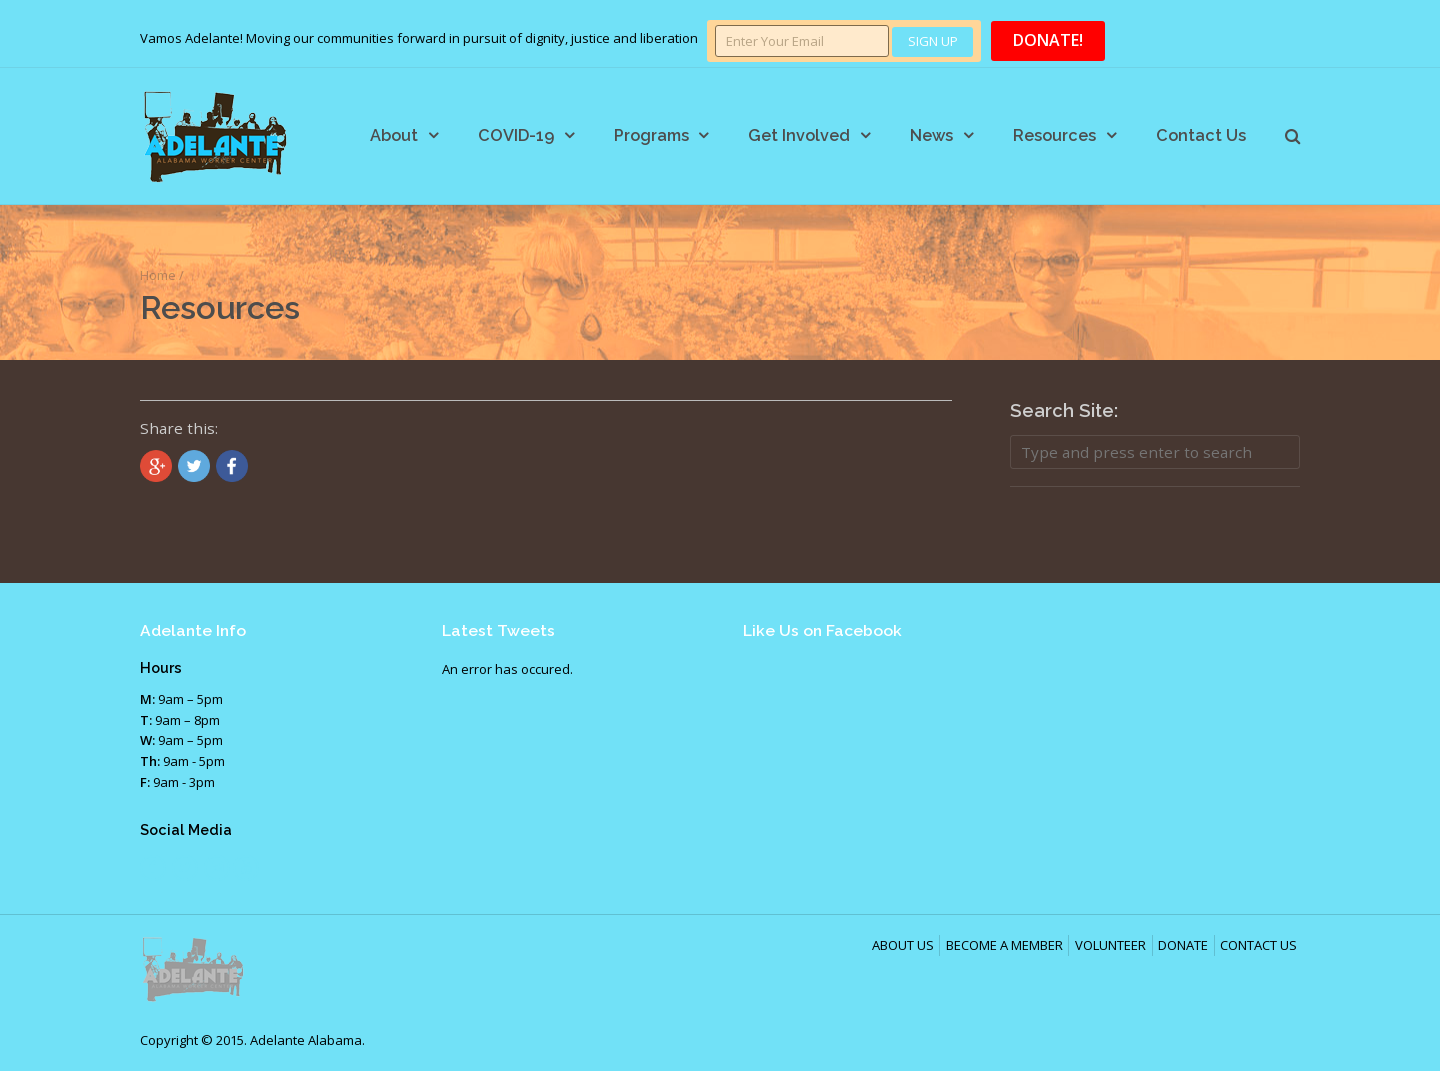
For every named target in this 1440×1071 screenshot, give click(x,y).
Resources (1054, 135)
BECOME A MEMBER (1004, 945)
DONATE (1183, 945)
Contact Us (1201, 135)
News (931, 135)
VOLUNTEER (1110, 945)
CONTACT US (1258, 945)
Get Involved (799, 135)
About (394, 135)
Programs (651, 135)
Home (158, 275)
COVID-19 (516, 135)
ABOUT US (903, 945)
